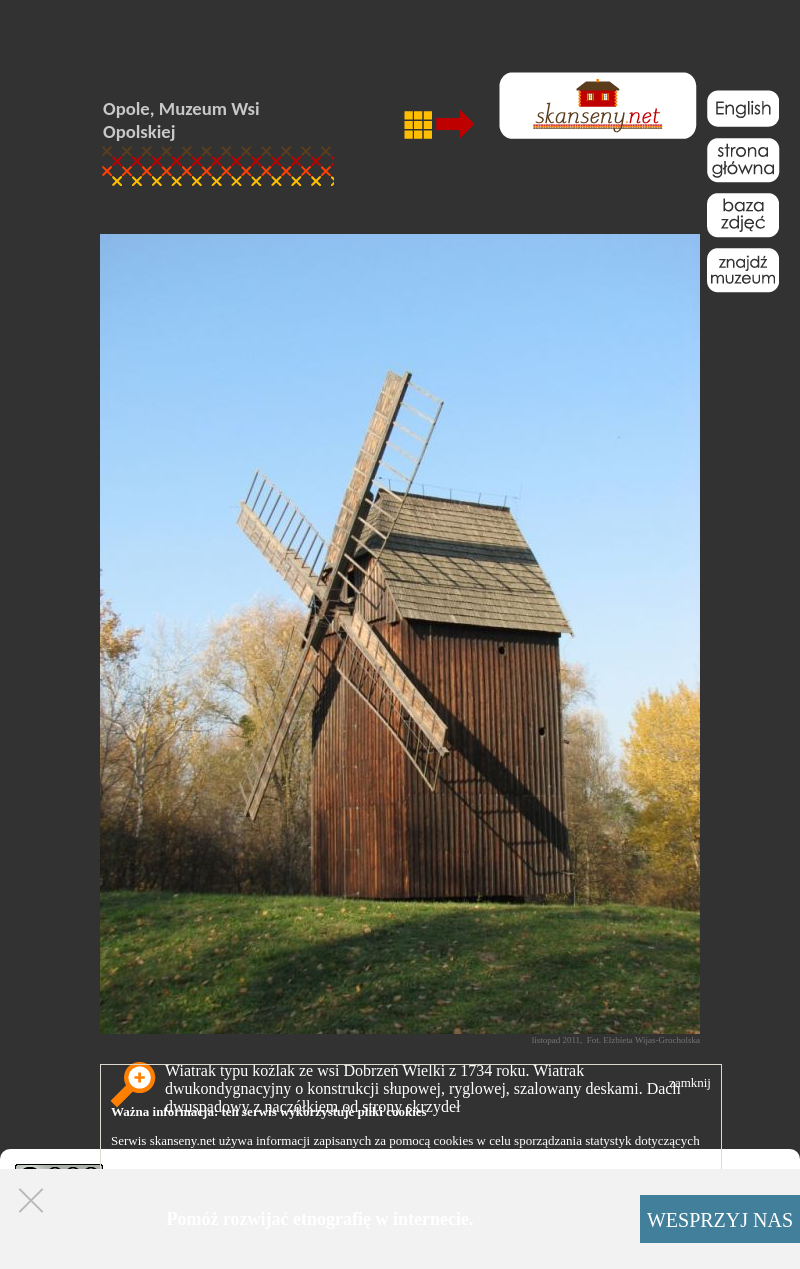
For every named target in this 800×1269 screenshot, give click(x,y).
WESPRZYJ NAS (720, 1220)
